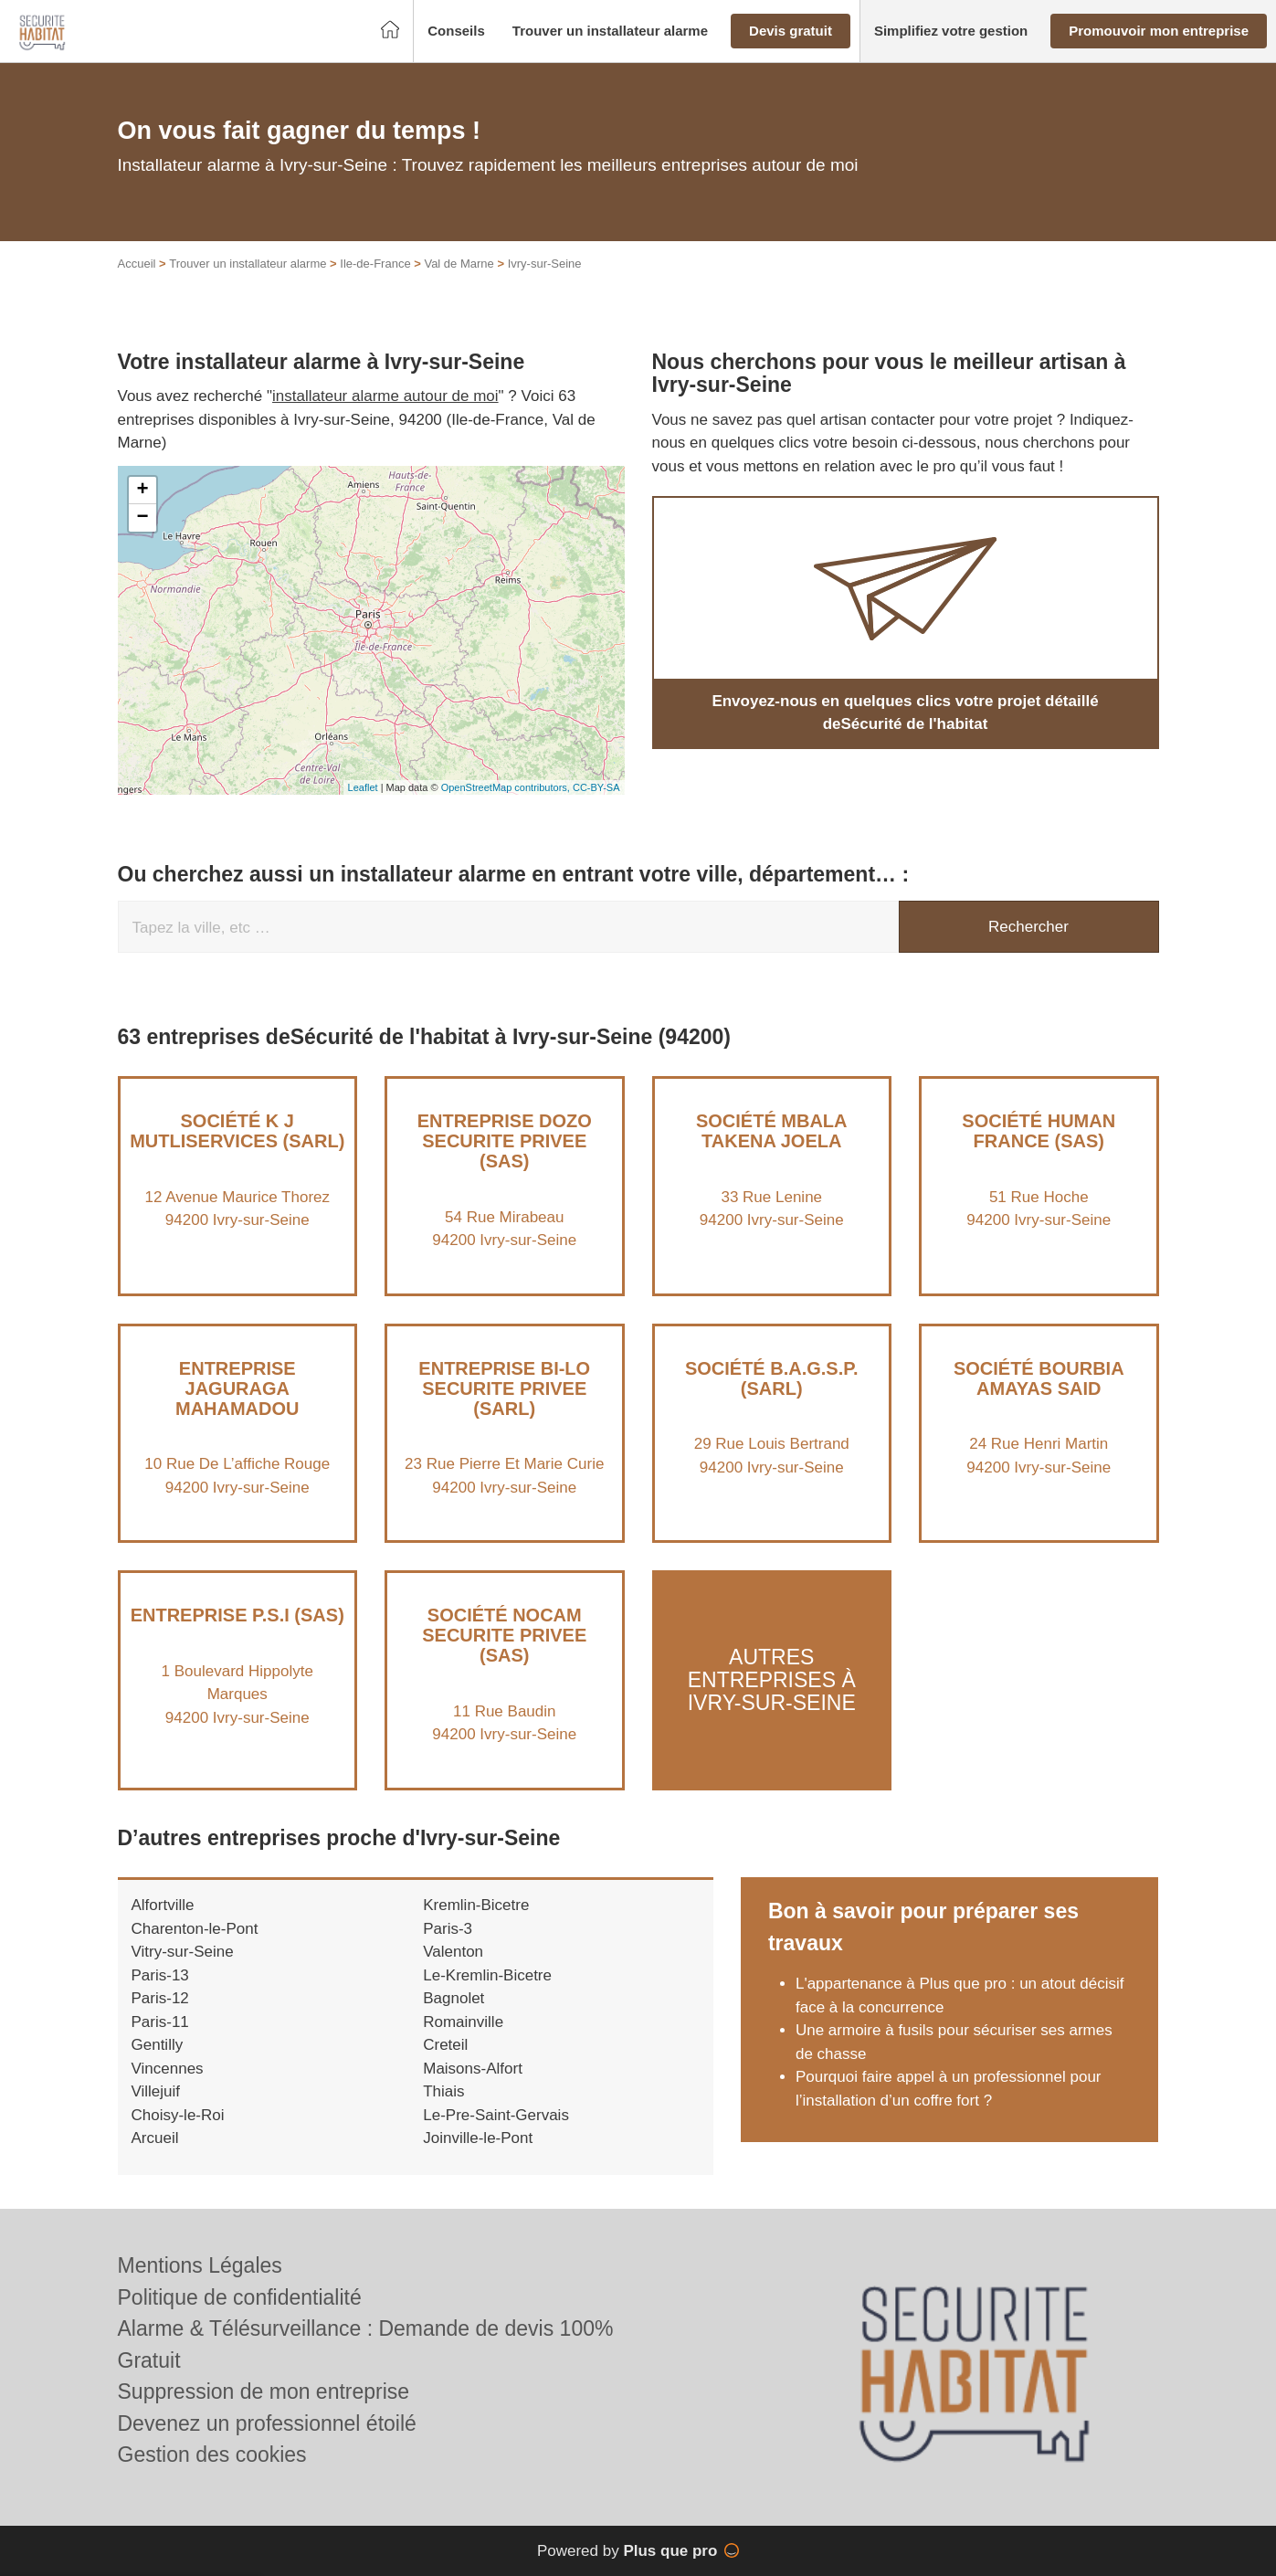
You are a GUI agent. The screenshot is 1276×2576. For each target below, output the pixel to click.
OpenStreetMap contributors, (507, 787)
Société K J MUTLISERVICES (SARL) (237, 1131)
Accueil (137, 263)
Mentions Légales (200, 2265)
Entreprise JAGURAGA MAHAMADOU (237, 1388)
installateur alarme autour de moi (385, 396)
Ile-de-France (375, 263)
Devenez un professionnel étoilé (267, 2423)
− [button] (142, 518)
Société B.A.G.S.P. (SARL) (772, 1378)
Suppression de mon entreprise (264, 2391)
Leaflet (363, 787)
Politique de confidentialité (240, 2297)
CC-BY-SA (596, 787)
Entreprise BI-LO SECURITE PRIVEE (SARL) (504, 1388)
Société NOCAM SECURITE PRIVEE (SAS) (504, 1635)
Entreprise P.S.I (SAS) (237, 1615)
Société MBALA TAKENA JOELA (772, 1131)
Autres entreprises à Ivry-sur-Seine (772, 1680)
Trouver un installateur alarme (247, 263)
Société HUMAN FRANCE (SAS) (1038, 1131)
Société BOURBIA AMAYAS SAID (1039, 1378)
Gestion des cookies (212, 2454)
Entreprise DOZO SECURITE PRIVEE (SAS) (504, 1141)
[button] (456, 31)
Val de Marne (458, 263)
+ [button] (142, 490)
